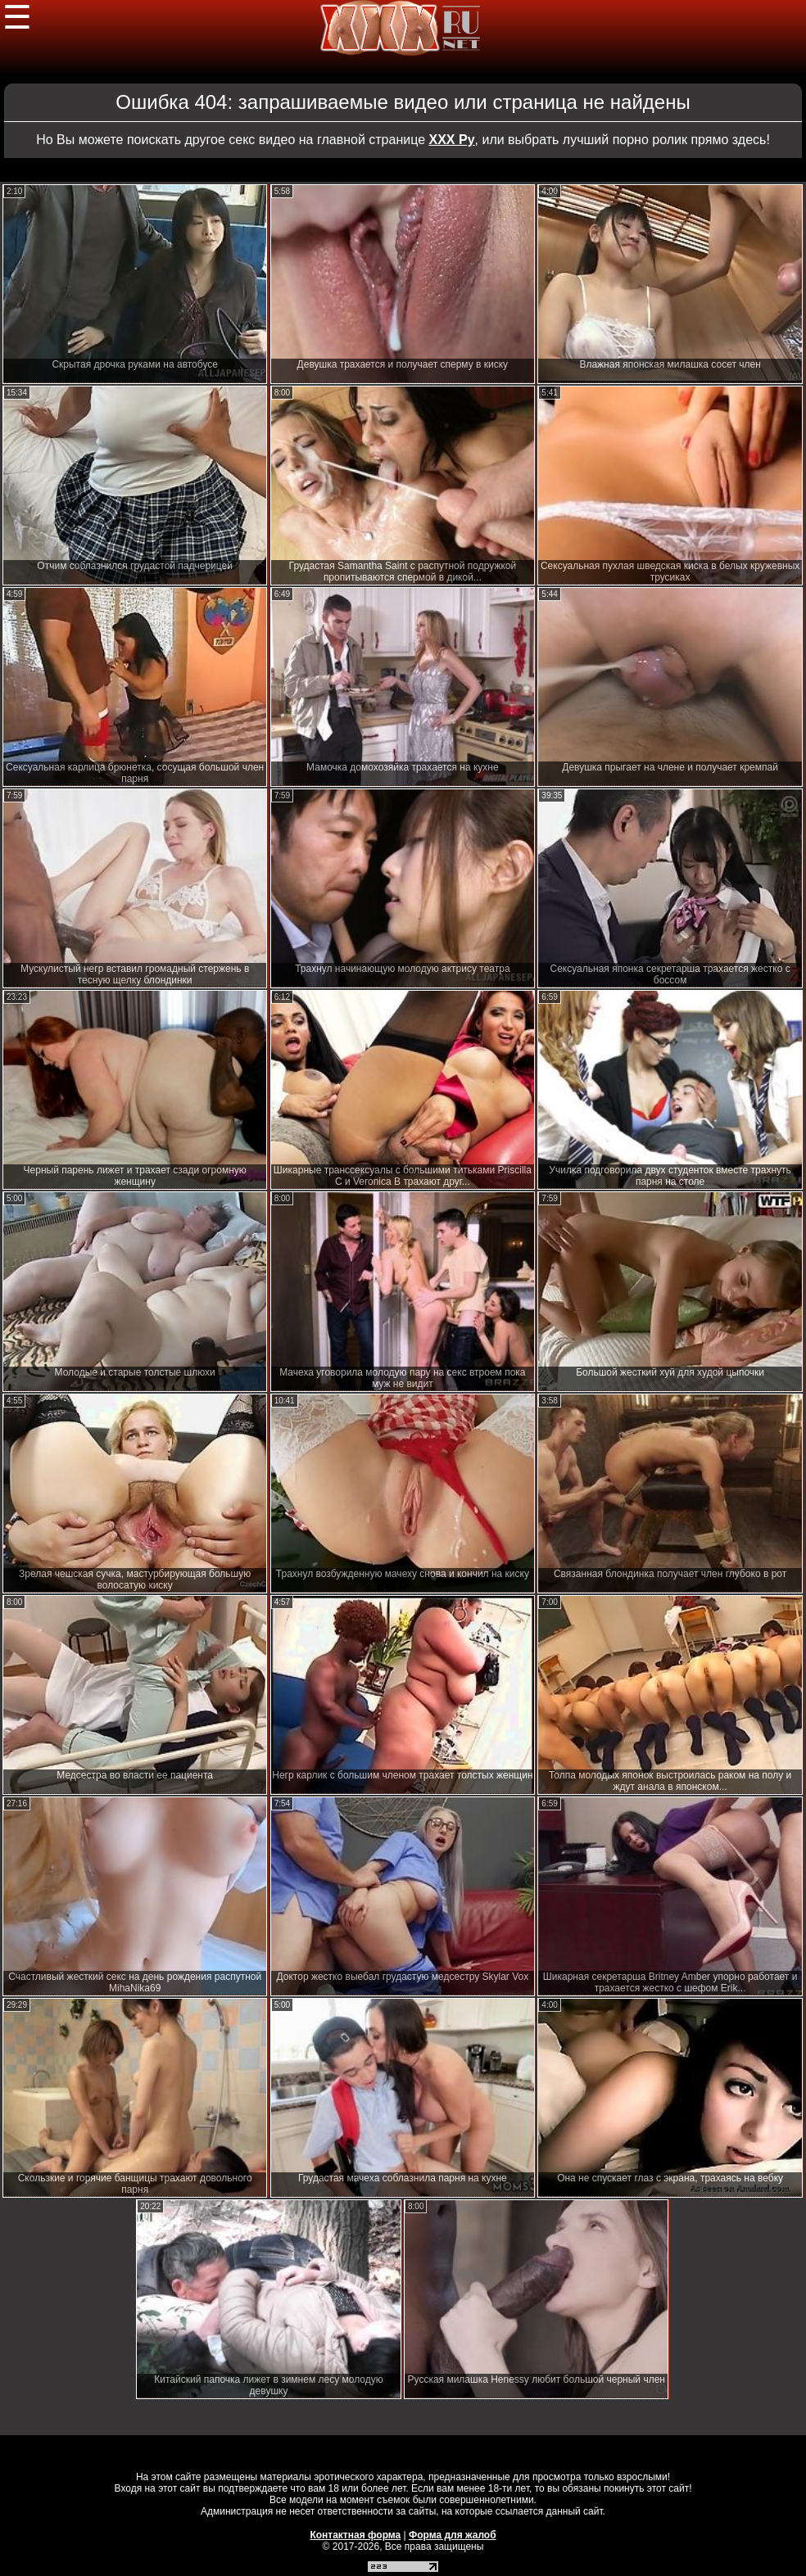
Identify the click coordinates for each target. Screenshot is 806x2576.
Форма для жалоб (452, 2535)
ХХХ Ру (452, 140)
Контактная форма (355, 2535)
